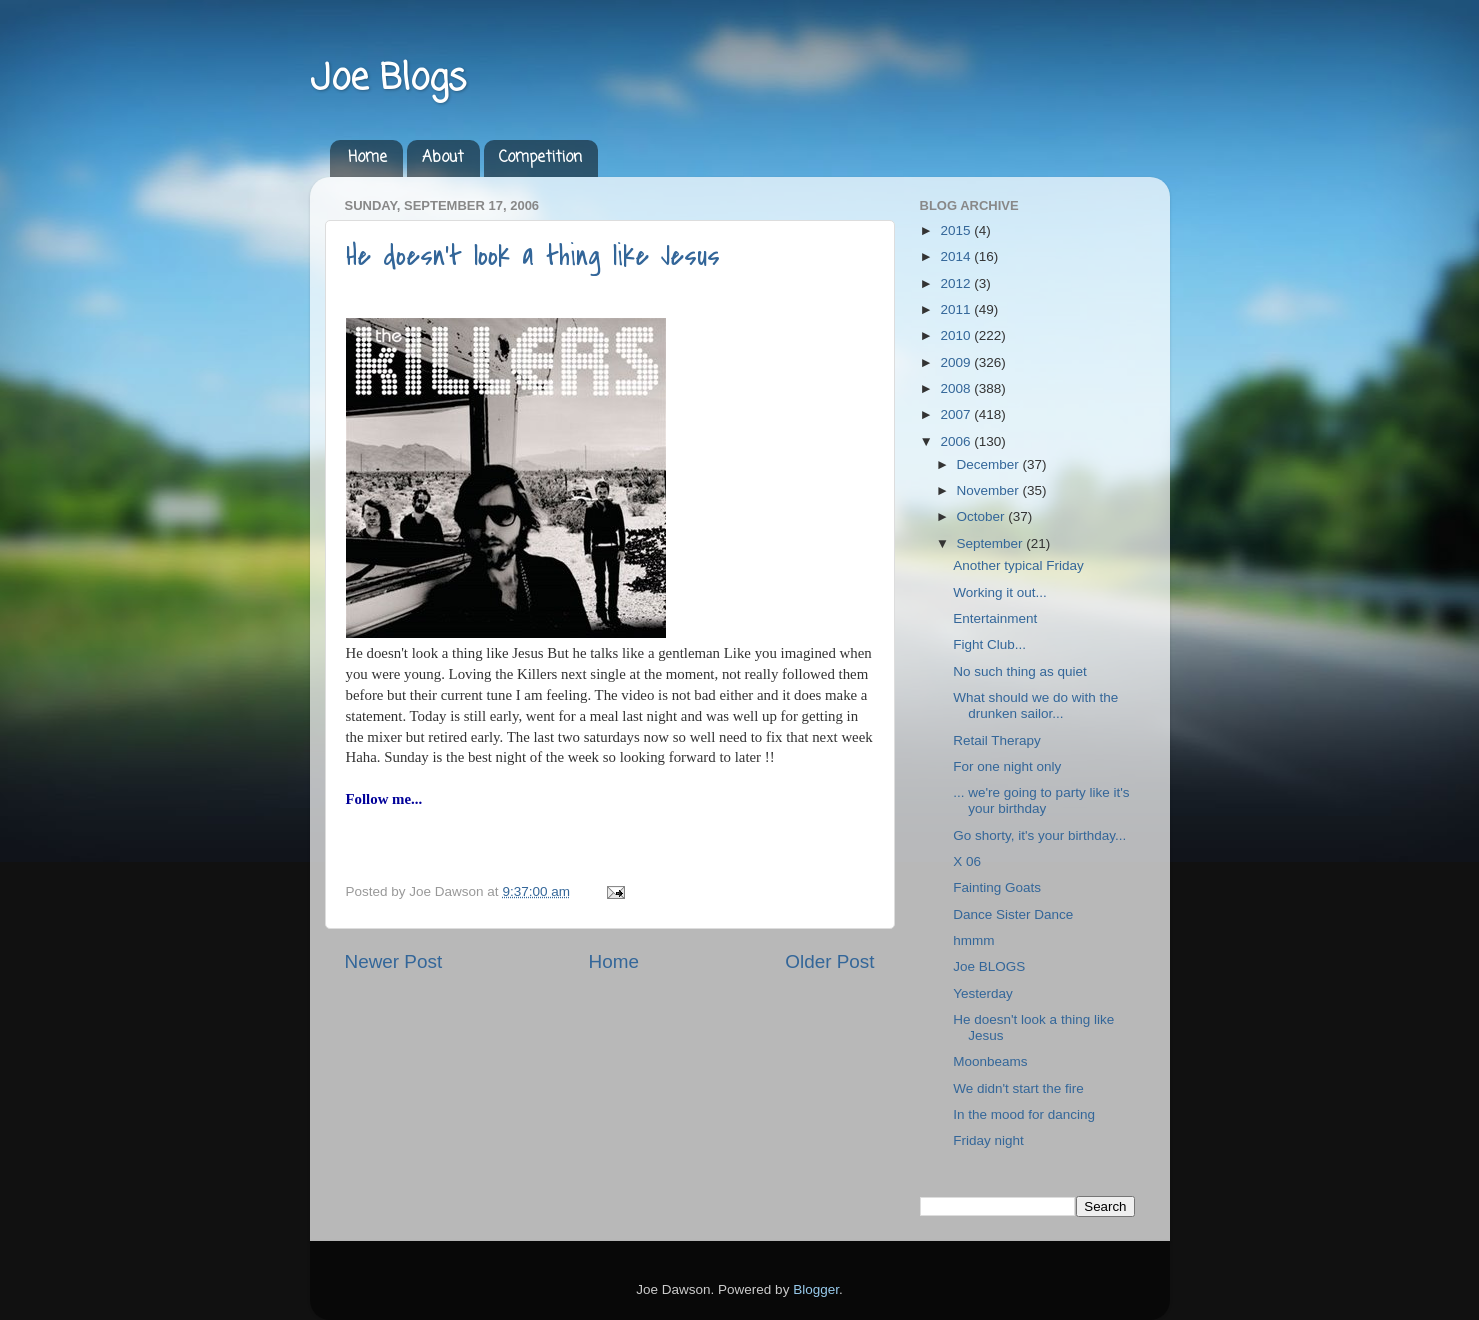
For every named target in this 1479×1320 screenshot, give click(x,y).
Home (367, 158)
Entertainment (995, 618)
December (990, 464)
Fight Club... (989, 644)
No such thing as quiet (1020, 671)
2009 (957, 362)
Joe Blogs (388, 79)
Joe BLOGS (989, 966)
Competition (540, 158)
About (443, 158)
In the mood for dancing (1024, 1114)
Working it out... (1000, 592)
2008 (957, 388)
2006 (957, 441)
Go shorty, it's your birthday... (1039, 835)
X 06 (967, 861)
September (992, 543)
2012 (957, 283)
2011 (957, 309)
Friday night (988, 1140)
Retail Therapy (997, 740)
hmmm (973, 940)
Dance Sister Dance (1013, 914)
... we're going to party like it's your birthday (1041, 800)
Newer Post (394, 961)
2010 (957, 335)
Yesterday (983, 993)
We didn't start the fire (1018, 1088)
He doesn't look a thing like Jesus (533, 256)
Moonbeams (990, 1061)
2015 (957, 230)
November (990, 490)
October (983, 516)
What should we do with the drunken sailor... (1035, 705)
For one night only (1007, 766)
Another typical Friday (1018, 565)
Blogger (816, 1289)
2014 (957, 256)
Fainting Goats (997, 887)
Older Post (829, 961)
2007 (957, 414)
